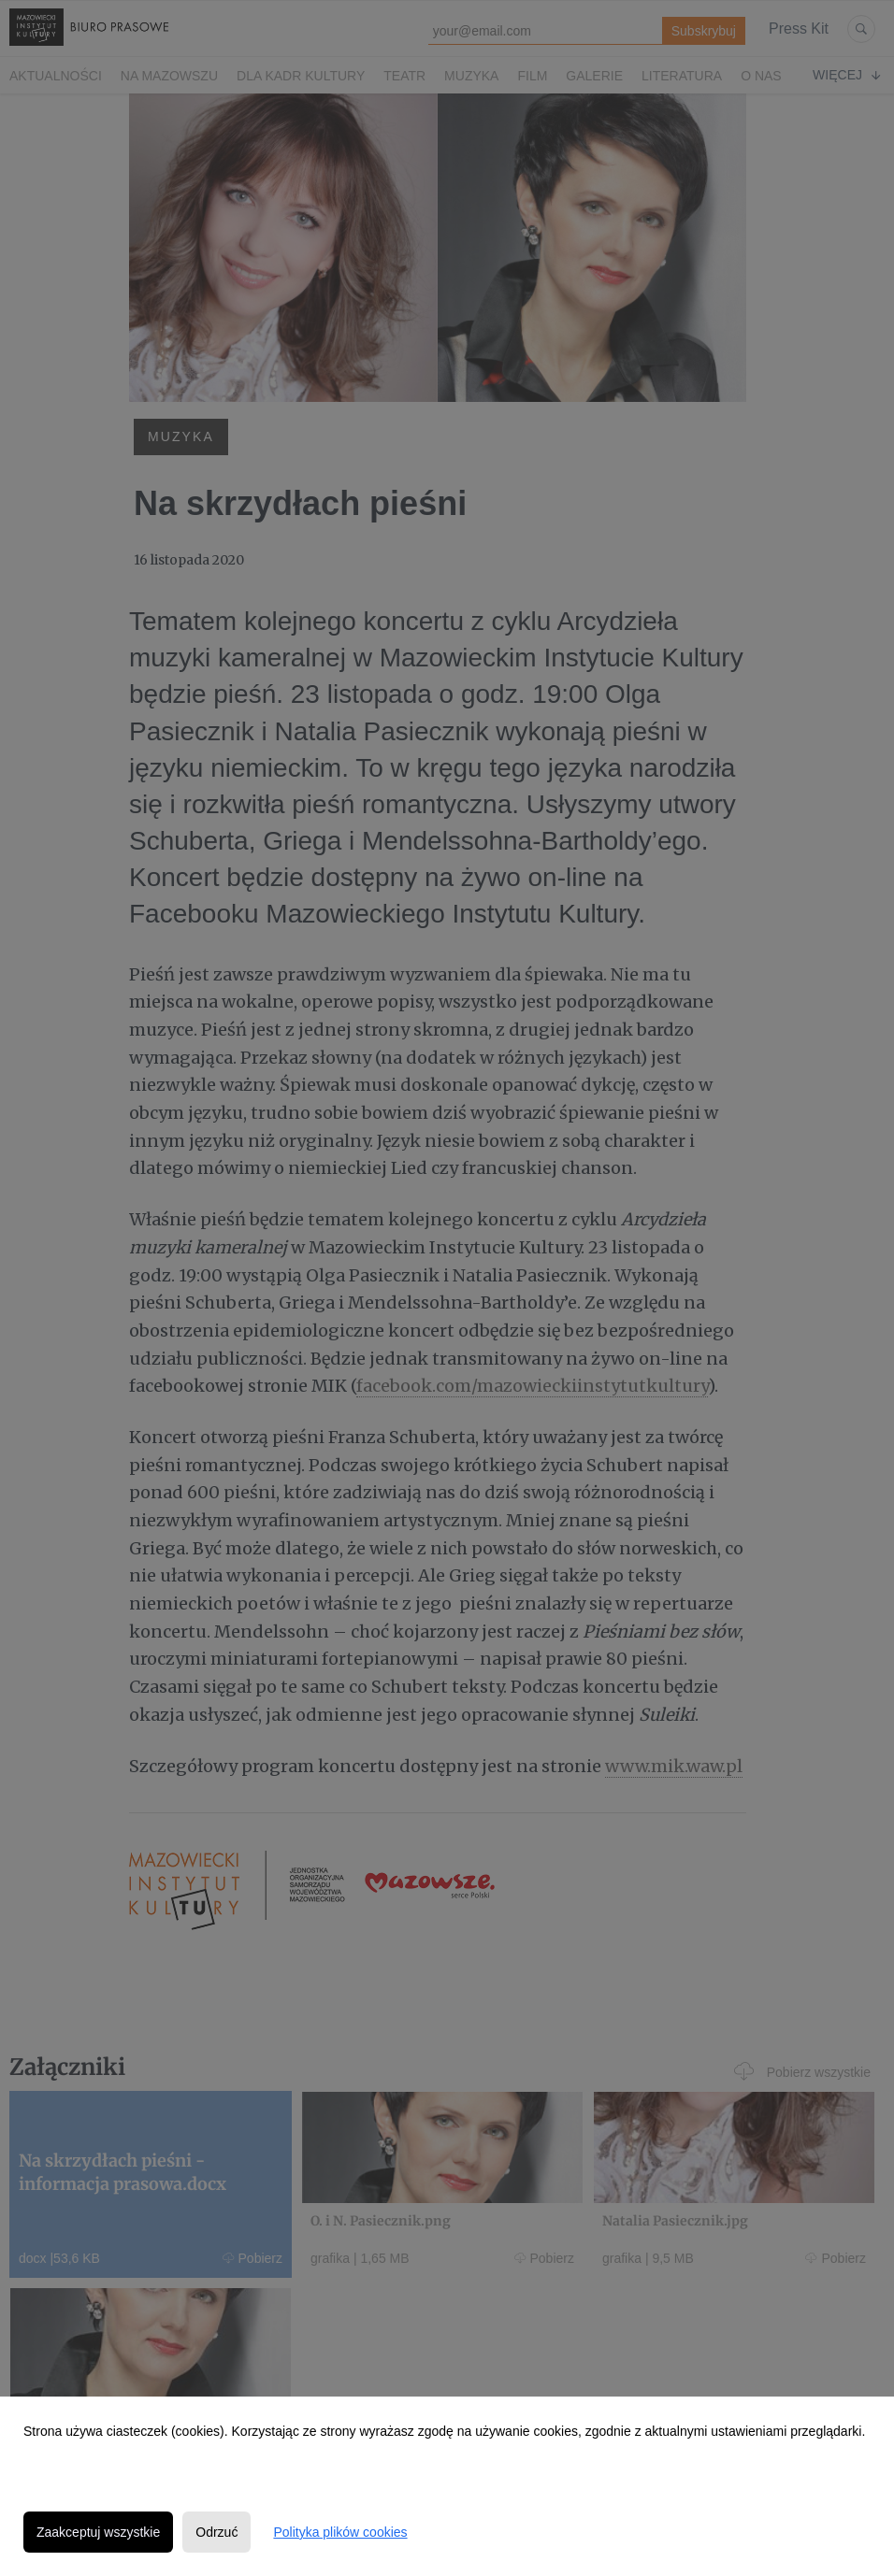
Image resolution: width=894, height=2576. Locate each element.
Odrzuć (216, 2532)
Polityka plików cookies (340, 2532)
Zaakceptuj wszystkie (98, 2532)
